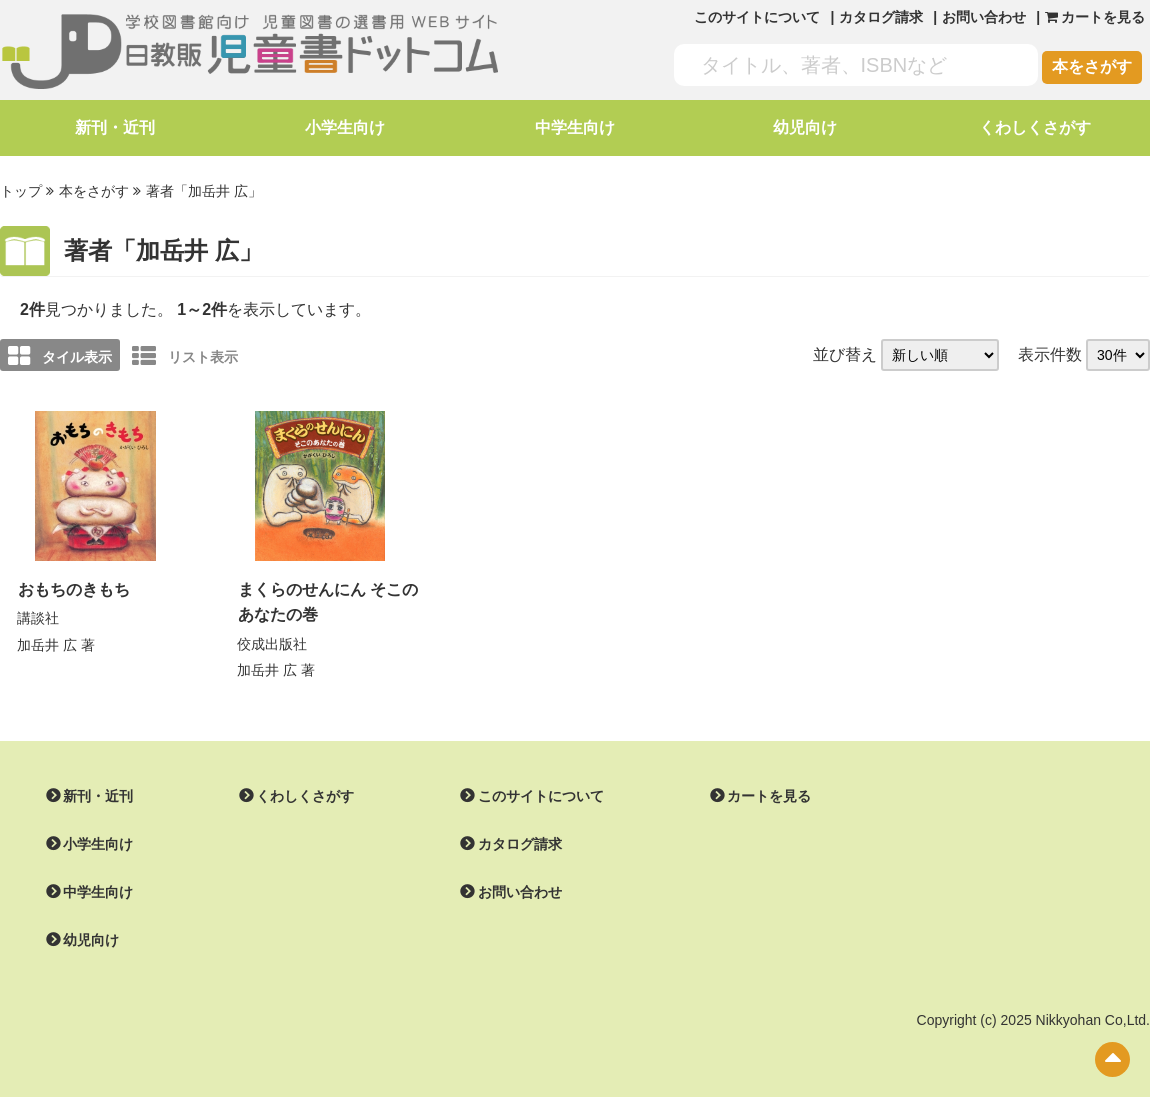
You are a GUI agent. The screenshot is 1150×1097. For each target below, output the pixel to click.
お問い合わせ (984, 17)
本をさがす (1092, 66)
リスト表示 (185, 356)
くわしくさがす (1035, 127)
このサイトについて (757, 17)
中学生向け (575, 127)
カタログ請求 (881, 17)
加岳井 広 (47, 645)
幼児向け (805, 127)
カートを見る (769, 796)
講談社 (38, 618)
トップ (21, 191)
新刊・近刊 (115, 127)
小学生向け (345, 127)
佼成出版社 (272, 644)
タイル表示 (60, 356)
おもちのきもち (74, 589)
